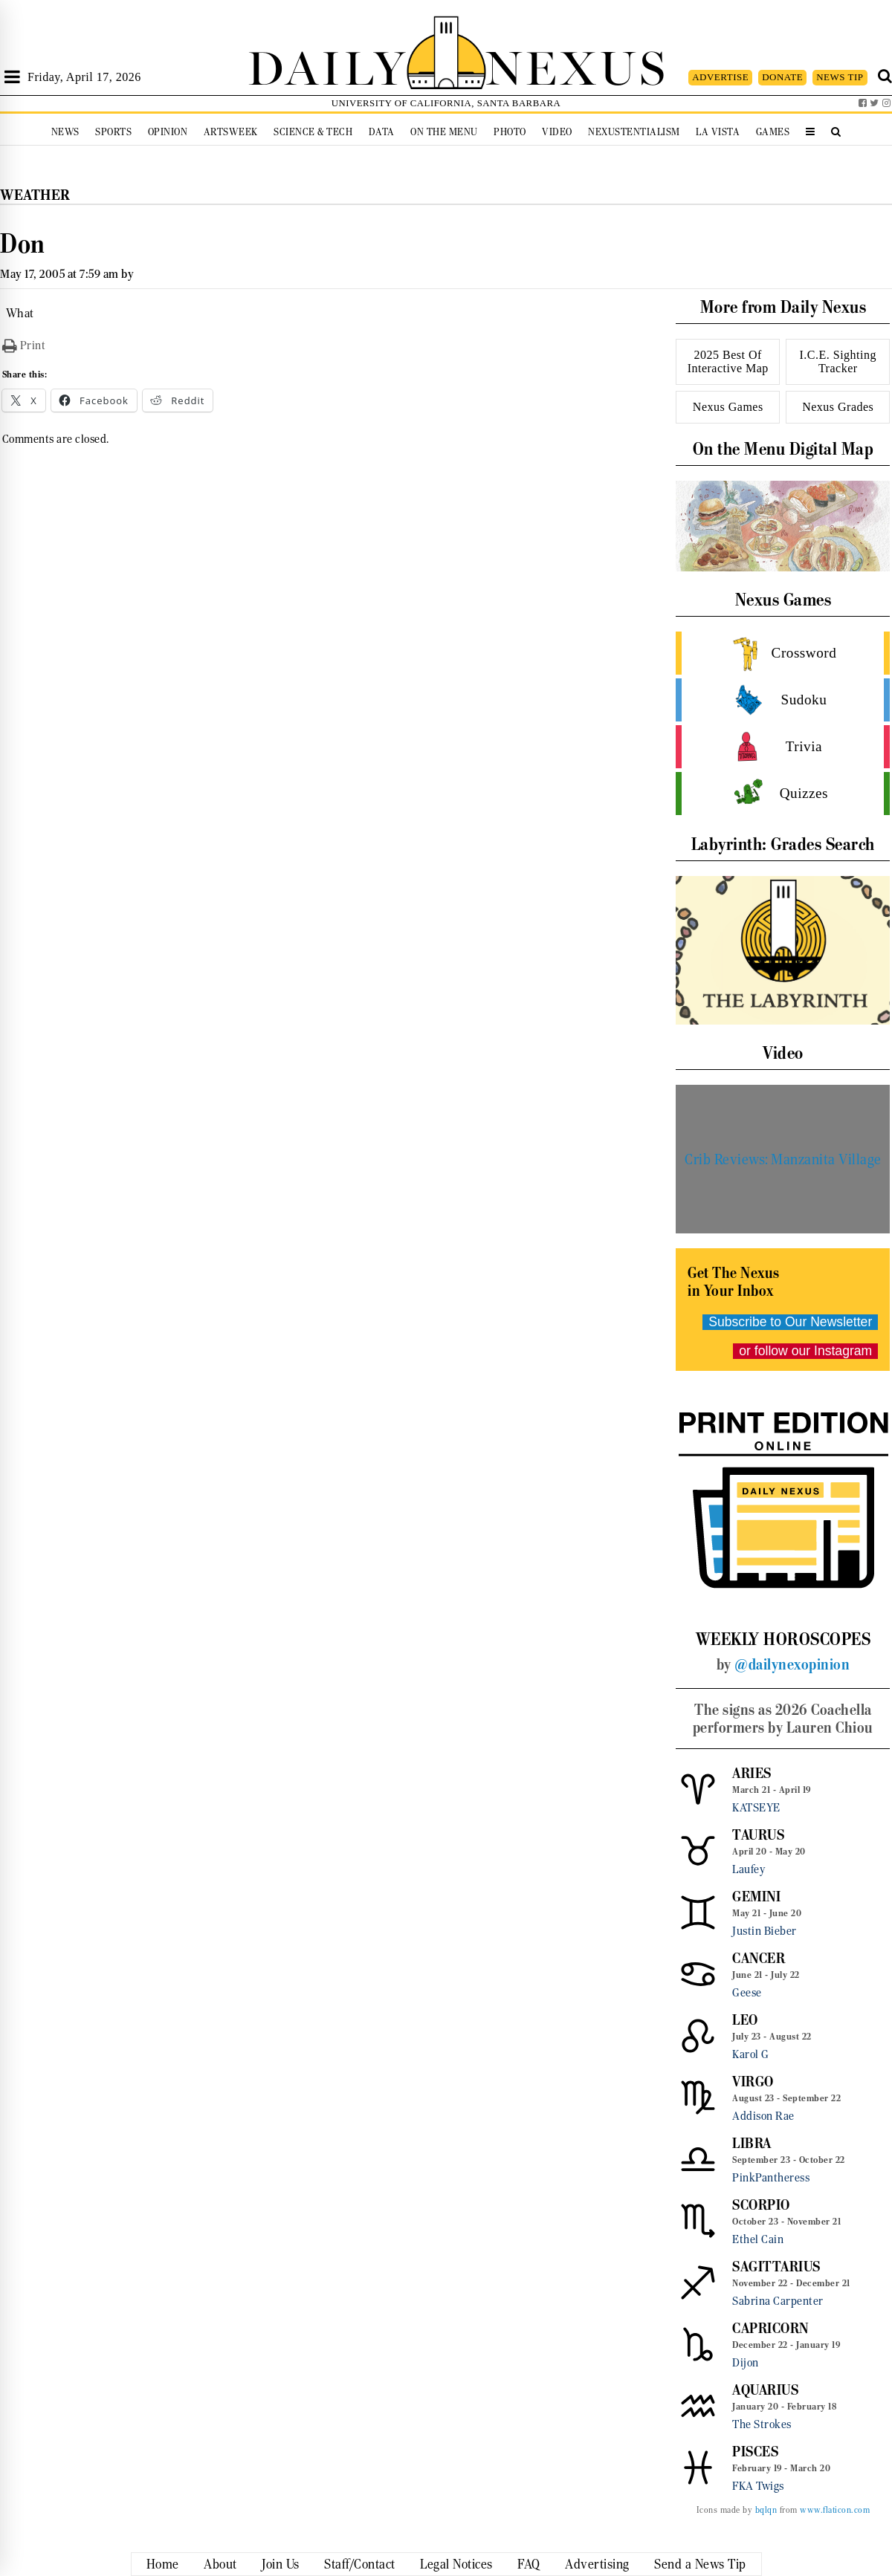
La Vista (718, 131)
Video (557, 131)
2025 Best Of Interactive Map (728, 361)
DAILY (327, 65)
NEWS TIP (839, 76)
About (220, 2564)
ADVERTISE (720, 76)
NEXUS (576, 65)
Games (773, 131)
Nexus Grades (837, 406)
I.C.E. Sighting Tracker (837, 361)
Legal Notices (456, 2564)
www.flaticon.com (835, 2510)
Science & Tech (313, 131)
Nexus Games (728, 406)
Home (162, 2564)
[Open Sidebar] (12, 77)
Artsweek (231, 131)
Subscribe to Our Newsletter (790, 1321)
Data (382, 131)
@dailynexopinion (792, 1664)
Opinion (168, 131)
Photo (510, 131)
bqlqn (766, 2510)
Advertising (597, 2564)
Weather (35, 195)
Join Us (281, 2564)
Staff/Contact (359, 2564)
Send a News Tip (700, 2564)
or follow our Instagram (805, 1350)
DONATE (782, 76)
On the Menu (444, 131)
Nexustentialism (634, 131)
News (65, 131)
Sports (113, 131)
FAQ (528, 2564)
